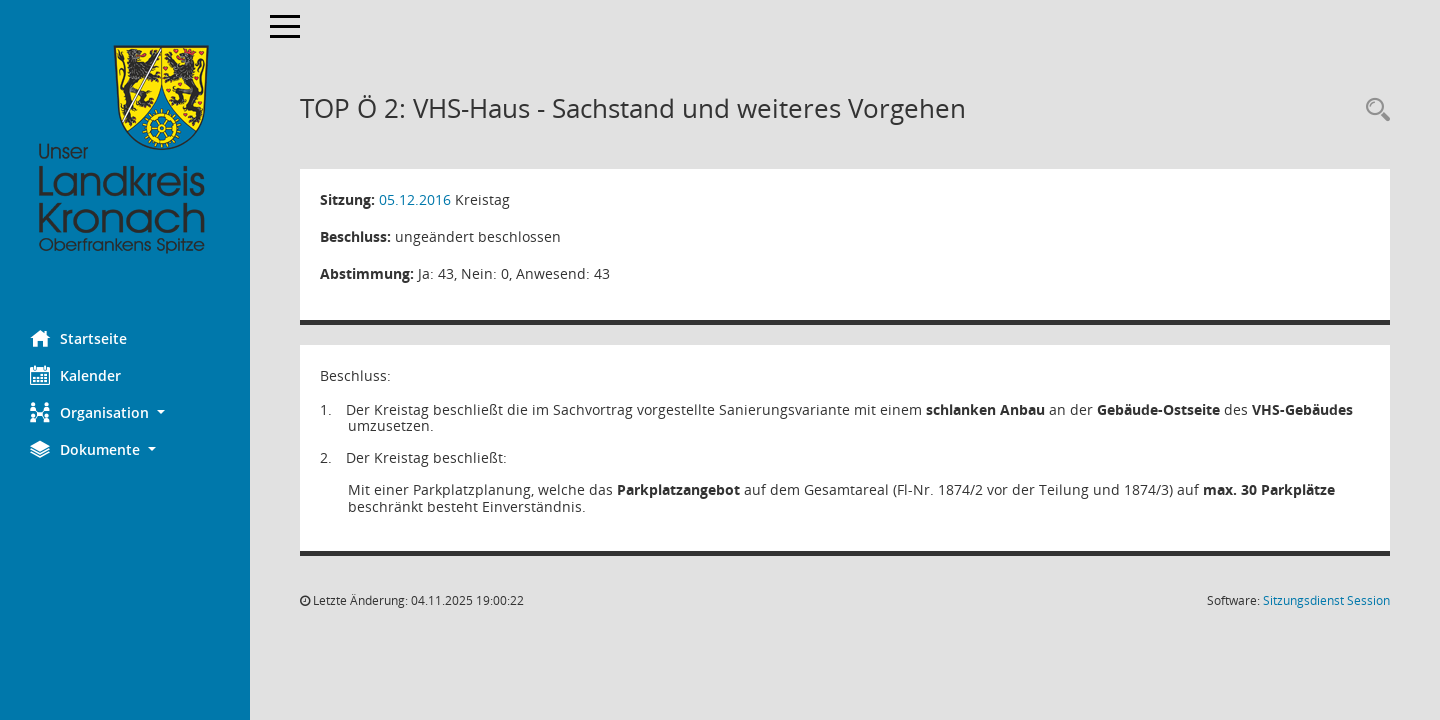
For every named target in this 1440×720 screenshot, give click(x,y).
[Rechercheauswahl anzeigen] (1373, 110)
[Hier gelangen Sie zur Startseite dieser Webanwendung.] (125, 150)
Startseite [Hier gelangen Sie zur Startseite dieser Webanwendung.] (78, 338)
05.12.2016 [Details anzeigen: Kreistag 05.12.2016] (415, 199)
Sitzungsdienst (1326, 600)
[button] (125, 412)
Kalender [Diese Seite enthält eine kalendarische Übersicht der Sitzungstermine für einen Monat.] (75, 375)
